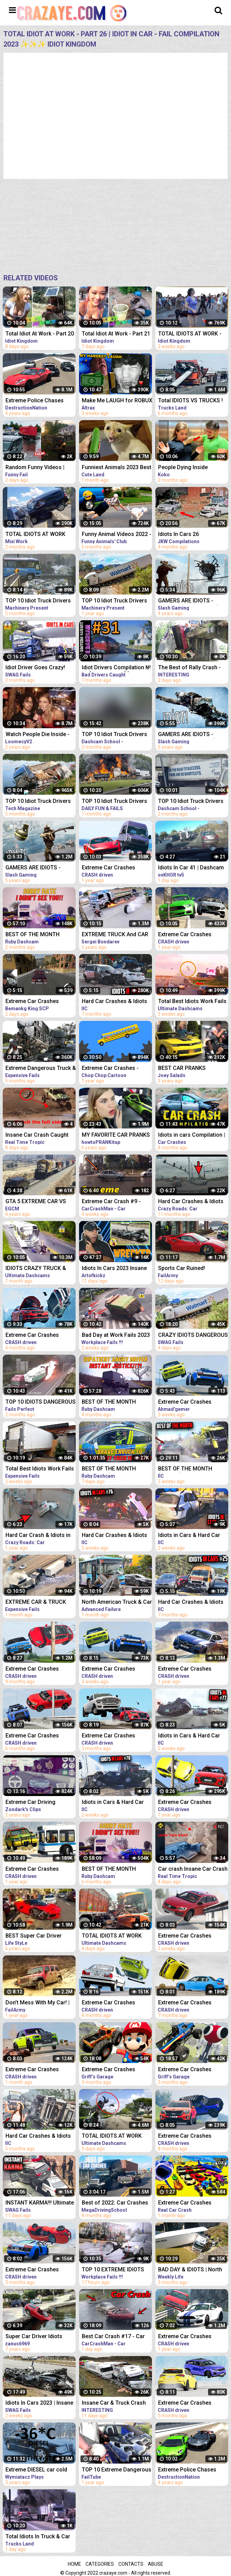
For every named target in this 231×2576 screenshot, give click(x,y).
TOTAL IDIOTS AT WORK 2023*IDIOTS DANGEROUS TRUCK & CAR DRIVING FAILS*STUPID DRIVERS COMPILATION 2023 (114, 2136)
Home (74, 2564)
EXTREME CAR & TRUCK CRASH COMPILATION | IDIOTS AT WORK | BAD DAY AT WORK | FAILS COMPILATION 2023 (39, 1603)
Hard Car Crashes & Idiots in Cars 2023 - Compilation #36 (115, 1002)
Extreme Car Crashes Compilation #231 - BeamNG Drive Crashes (34, 1736)
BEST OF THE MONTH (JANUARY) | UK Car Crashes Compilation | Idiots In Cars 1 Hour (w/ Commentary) (112, 1469)
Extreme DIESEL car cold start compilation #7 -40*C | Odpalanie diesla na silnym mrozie (40, 2470)
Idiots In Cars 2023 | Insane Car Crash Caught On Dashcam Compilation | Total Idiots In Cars (39, 2403)
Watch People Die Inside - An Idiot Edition (37, 735)
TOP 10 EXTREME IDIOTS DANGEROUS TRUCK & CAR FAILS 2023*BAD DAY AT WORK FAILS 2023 (116, 2270)
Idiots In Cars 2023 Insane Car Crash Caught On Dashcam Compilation (114, 1269)
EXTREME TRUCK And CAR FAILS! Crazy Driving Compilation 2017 (115, 935)
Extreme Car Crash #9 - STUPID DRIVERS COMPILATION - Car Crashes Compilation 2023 (115, 1202)
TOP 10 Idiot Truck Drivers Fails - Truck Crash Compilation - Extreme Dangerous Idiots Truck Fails (38, 601)
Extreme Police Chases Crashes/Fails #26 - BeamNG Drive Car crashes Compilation (39, 401)
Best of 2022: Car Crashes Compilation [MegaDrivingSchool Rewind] (115, 2203)
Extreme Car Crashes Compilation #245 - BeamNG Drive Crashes (111, 1669)
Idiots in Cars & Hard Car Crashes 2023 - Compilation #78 (117, 1803)
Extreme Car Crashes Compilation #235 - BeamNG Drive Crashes (34, 1336)
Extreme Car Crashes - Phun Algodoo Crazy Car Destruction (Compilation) (114, 1069)
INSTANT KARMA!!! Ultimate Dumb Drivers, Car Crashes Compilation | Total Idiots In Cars (39, 2203)
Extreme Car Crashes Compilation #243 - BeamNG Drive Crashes (34, 2070)
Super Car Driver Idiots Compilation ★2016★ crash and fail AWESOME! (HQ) (40, 2337)
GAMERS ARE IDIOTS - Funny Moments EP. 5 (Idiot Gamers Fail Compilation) (39, 868)
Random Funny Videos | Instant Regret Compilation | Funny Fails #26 (40, 468)
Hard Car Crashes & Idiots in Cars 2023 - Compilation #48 (38, 2136)
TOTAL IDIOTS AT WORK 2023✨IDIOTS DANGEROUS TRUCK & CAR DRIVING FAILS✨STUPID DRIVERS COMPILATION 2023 (117, 1936)
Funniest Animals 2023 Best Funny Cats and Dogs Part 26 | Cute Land (116, 468)
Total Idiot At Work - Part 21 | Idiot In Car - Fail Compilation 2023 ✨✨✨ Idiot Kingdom (116, 334)
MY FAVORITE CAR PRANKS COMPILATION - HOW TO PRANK (116, 1135)
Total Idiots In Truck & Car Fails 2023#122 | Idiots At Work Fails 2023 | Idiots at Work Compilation (37, 2537)
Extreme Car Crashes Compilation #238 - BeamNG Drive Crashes (111, 1736)
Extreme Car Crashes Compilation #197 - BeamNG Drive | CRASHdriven (32, 1869)
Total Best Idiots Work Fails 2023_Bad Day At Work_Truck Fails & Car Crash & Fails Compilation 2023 (39, 1469)
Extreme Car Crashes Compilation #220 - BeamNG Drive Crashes (34, 1669)
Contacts (130, 2564)
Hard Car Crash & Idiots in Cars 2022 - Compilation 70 (39, 1536)
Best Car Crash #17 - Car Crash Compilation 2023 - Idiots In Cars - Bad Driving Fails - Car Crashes (115, 2337)
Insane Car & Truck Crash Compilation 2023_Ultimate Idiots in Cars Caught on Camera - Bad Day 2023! (116, 2403)
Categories (100, 2564)
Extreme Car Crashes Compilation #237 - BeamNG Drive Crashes (34, 2270)
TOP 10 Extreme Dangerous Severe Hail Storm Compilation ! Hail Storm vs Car (116, 2470)
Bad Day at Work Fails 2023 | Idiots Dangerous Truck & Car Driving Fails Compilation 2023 (116, 1336)
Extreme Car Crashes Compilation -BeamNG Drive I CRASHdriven (40, 1002)
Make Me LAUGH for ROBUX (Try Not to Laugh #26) (117, 401)
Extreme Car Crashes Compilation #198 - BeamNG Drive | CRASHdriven (108, 868)
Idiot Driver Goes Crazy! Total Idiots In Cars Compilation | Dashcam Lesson (35, 668)
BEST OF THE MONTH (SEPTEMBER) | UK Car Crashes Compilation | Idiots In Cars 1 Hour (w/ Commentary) (35, 935)
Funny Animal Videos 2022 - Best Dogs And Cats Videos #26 (116, 535)
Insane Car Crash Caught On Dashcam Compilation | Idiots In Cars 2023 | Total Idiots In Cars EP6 (38, 1135)
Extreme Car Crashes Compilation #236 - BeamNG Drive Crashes (111, 2003)
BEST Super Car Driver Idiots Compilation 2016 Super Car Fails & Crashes (38, 1936)
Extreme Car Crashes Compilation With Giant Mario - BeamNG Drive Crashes (110, 2070)
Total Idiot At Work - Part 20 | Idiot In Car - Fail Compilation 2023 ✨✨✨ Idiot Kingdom (39, 334)
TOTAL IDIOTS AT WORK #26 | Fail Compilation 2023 (39, 535)
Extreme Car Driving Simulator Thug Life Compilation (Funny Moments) (30, 1803)
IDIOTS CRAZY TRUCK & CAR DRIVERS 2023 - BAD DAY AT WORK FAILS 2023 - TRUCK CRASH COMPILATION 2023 (39, 1269)
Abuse (155, 2564)
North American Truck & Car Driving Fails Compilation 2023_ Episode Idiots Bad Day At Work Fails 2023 (117, 1603)
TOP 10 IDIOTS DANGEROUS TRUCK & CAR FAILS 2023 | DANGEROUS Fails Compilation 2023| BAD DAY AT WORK (40, 1402)
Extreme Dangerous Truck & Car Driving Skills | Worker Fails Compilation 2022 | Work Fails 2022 (40, 1069)
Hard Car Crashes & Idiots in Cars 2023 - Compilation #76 (115, 1536)
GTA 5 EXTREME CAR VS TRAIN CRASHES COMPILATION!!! (35, 1202)
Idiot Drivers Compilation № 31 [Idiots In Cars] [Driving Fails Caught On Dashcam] (116, 668)
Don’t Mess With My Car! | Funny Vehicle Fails (37, 2003)
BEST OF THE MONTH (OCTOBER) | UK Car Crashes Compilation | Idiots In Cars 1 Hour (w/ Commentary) (112, 1402)
